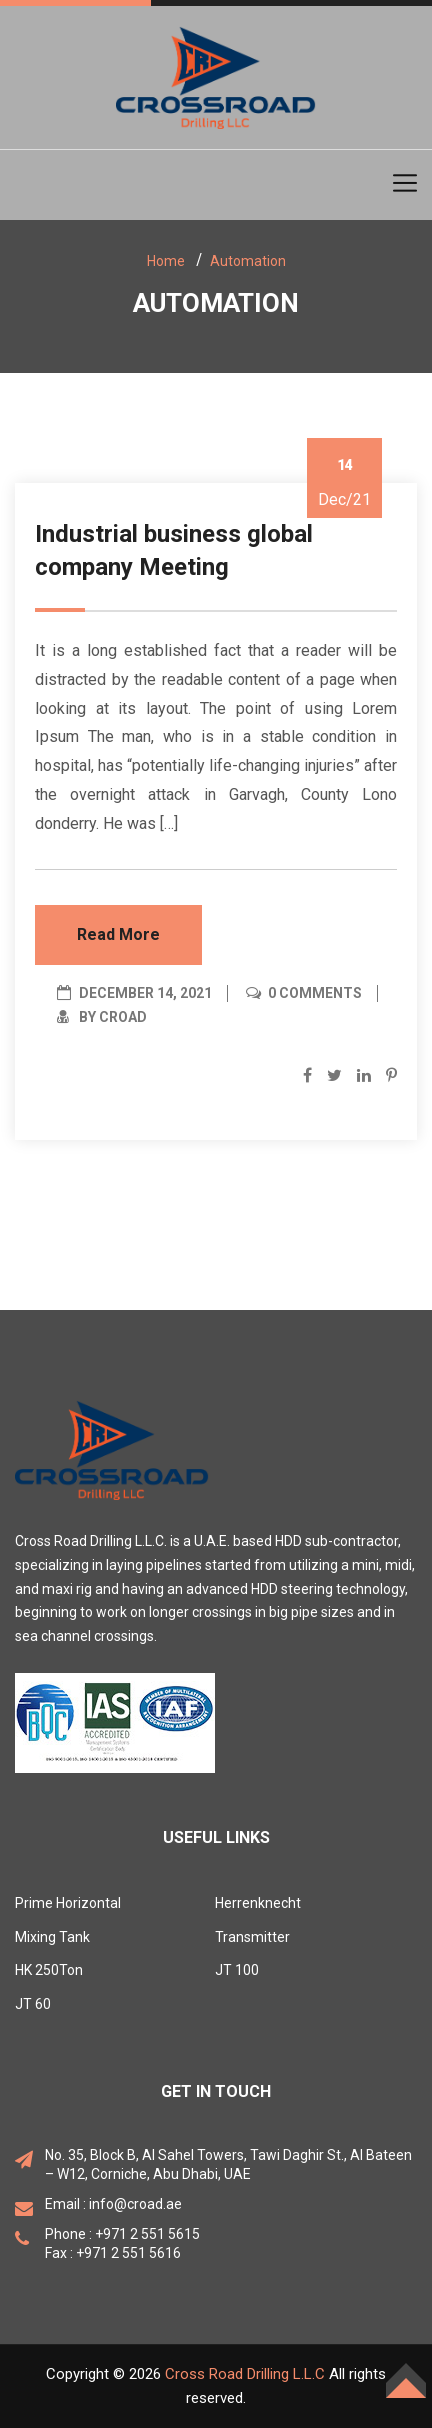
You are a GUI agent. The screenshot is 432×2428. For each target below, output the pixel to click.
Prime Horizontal (68, 1903)
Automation (248, 261)
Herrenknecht (258, 1903)
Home (166, 261)
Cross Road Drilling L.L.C (245, 2374)
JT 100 (237, 1970)
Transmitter (252, 1937)
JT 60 (33, 2004)
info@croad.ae (135, 2204)
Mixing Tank (52, 1937)
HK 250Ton (49, 1970)
